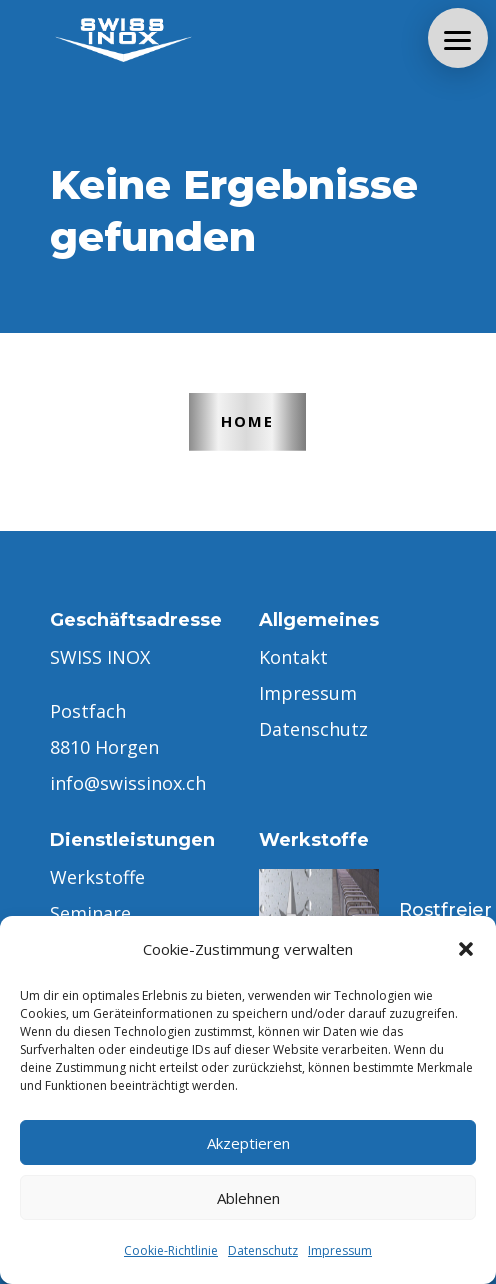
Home (247, 421)
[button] (466, 949)
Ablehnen (248, 1198)
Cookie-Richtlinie (171, 1250)
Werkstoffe (97, 877)
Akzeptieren (248, 1143)
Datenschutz (263, 1250)
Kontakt (293, 657)
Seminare (90, 913)
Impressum (340, 1250)
